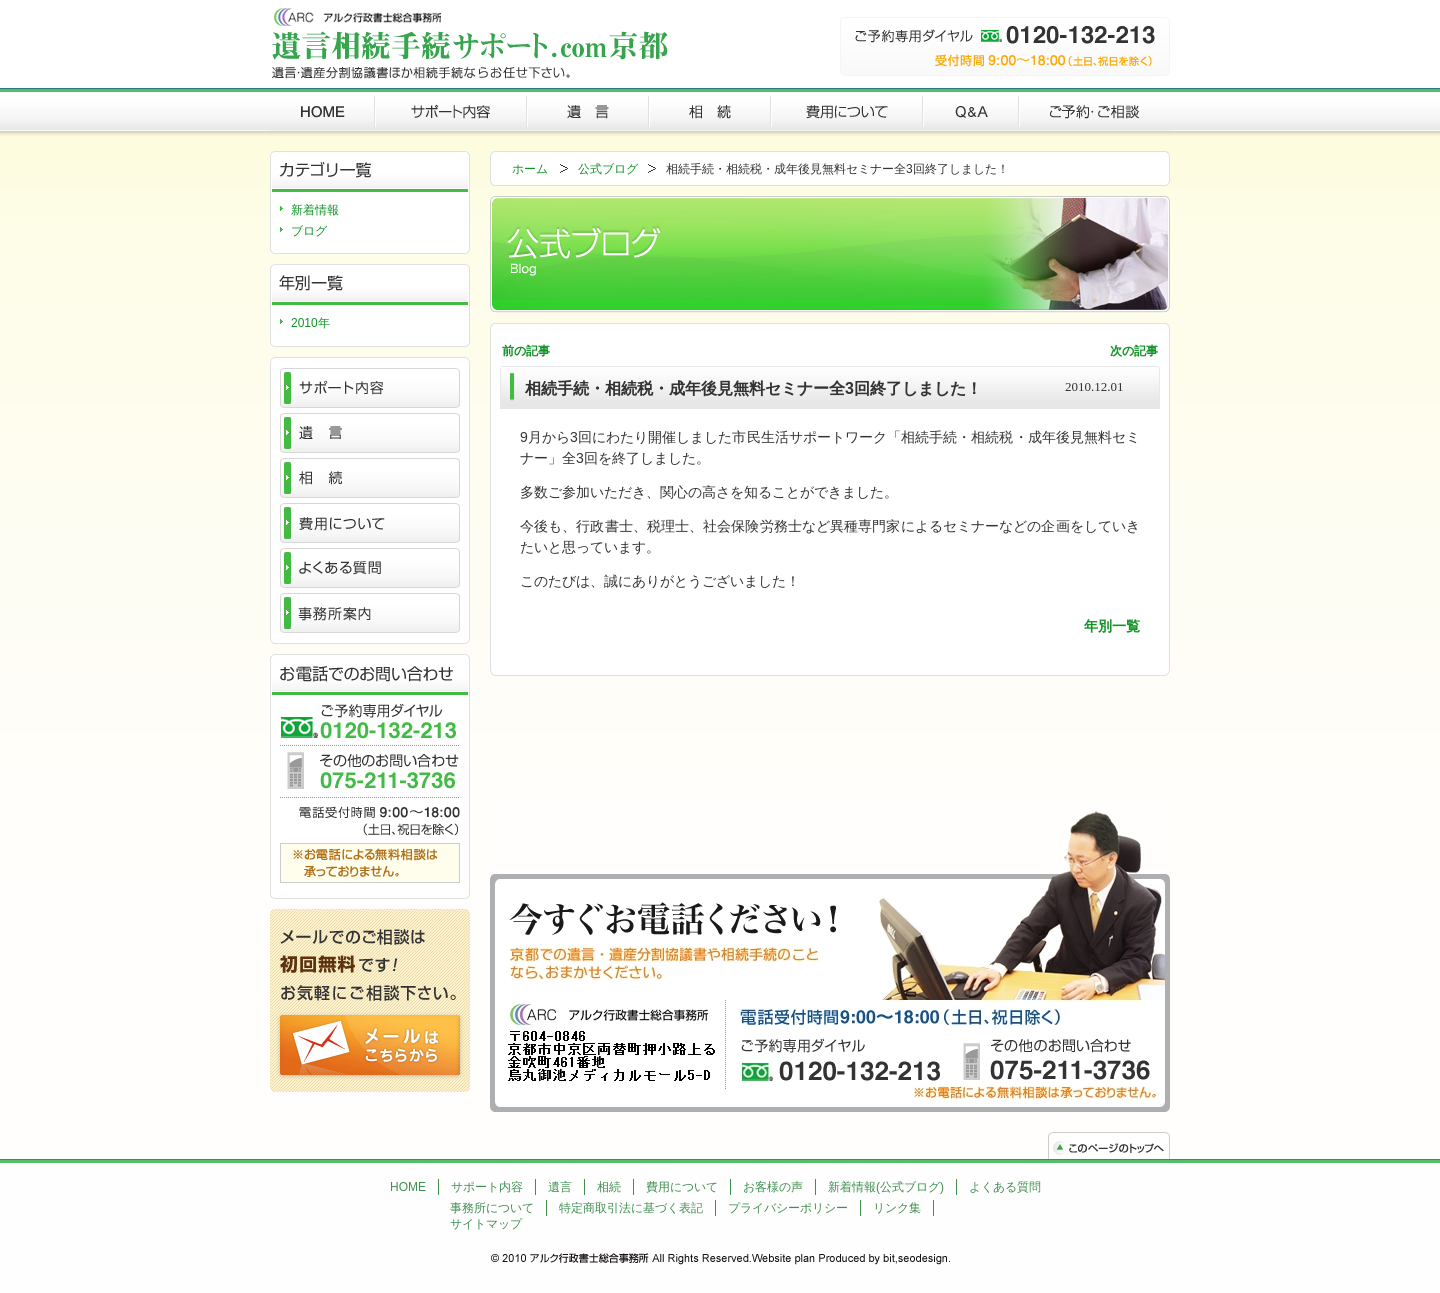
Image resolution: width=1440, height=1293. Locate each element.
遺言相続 (322, 109)
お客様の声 (773, 1187)
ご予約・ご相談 (1094, 109)
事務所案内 (370, 613)
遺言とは (370, 433)
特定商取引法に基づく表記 (631, 1208)
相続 (710, 109)
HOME (408, 1187)
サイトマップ (486, 1224)
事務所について (492, 1208)
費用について (847, 109)
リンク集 (897, 1208)
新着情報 (315, 210)
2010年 (310, 323)
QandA (971, 109)
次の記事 (1134, 351)
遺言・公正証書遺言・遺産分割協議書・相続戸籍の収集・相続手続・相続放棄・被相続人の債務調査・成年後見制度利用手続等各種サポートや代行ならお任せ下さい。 (469, 43)
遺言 (588, 109)
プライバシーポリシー (788, 1208)
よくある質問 (370, 568)
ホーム (530, 169)
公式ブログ (608, 169)
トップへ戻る (1109, 1145)
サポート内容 (451, 109)
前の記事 (526, 351)
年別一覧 (1112, 626)
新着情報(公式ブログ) (886, 1187)
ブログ (309, 231)
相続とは (370, 478)
